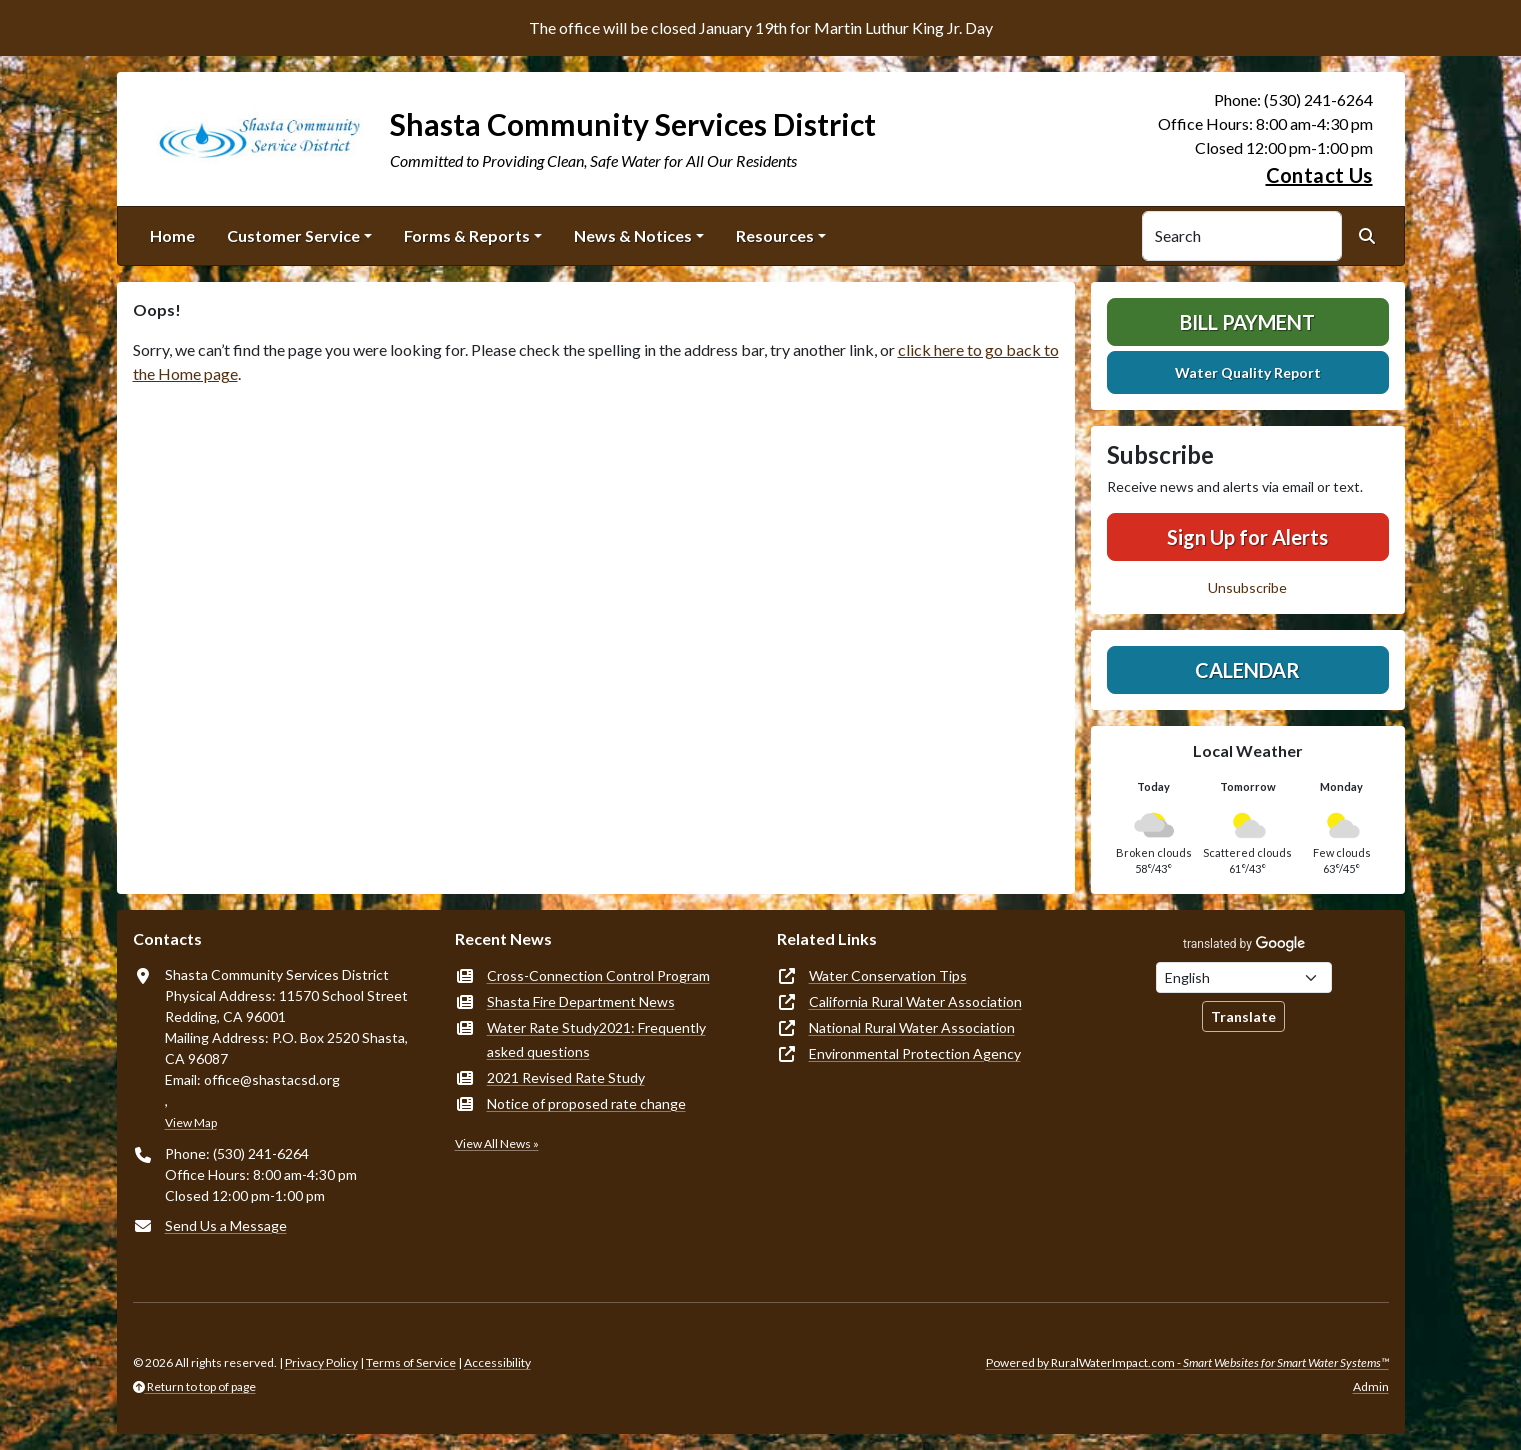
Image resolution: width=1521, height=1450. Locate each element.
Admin (1371, 1386)
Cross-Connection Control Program (598, 975)
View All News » (497, 1143)
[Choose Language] (1244, 977)
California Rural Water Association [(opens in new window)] (915, 1001)
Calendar (1247, 670)
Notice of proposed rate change (586, 1103)
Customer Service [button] (293, 235)
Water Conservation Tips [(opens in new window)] (888, 975)
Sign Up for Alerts (1247, 537)
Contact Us (1319, 175)
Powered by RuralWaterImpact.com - (1187, 1362)
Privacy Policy (321, 1362)
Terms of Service (411, 1362)
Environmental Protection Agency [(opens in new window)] (915, 1053)
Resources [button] (775, 235)
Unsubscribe (1247, 587)
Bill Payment (1247, 322)
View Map (191, 1122)
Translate (1243, 1016)
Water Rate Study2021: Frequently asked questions (596, 1039)
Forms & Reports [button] (467, 235)
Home (172, 235)
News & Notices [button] (633, 235)
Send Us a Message (226, 1225)
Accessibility (497, 1362)
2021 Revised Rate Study (566, 1077)
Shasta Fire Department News (581, 1001)
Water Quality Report (1248, 372)
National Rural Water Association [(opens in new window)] (912, 1027)
